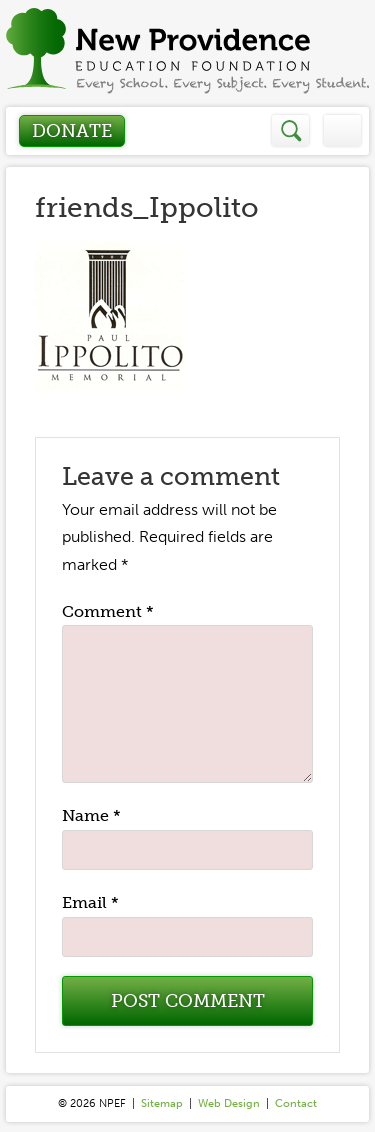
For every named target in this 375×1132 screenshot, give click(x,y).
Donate (72, 131)
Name (91, 815)
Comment (108, 611)
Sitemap (162, 1103)
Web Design (229, 1103)
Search (291, 130)
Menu (342, 130)
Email (90, 902)
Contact (296, 1103)
